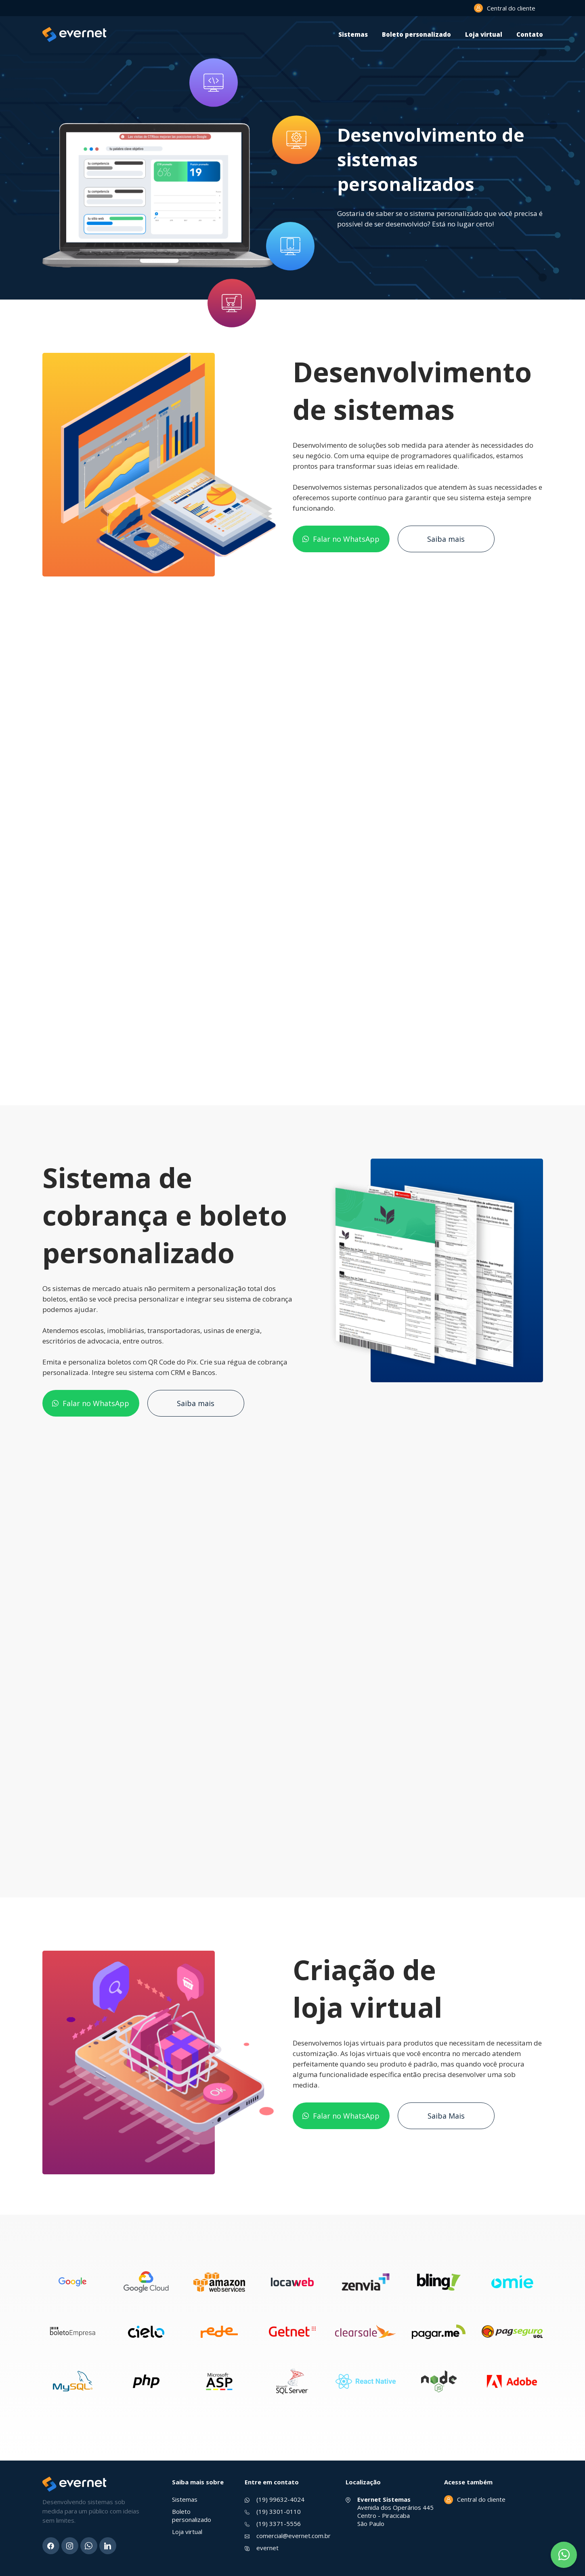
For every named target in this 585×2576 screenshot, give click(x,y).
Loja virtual (483, 34)
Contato (529, 34)
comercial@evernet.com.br (293, 2536)
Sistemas (353, 34)
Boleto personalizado (416, 34)
